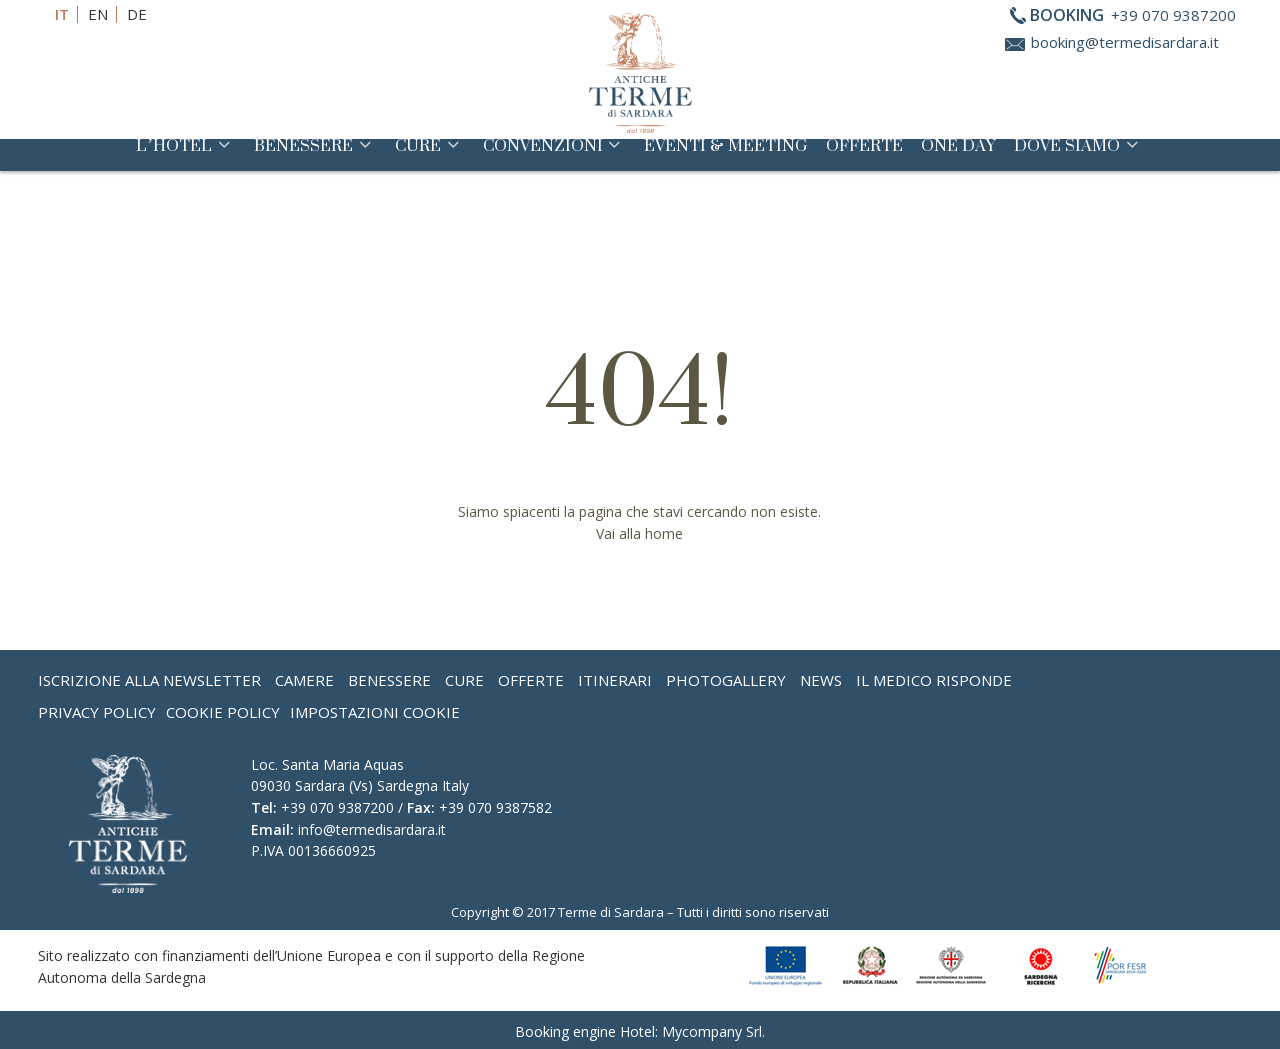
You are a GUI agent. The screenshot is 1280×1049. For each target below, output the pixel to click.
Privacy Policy (97, 712)
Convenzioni (555, 155)
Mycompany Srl (712, 1031)
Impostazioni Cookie (375, 712)
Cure (430, 155)
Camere (304, 680)
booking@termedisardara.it (1125, 42)
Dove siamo (1079, 155)
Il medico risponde (934, 680)
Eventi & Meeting (726, 155)
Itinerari (615, 680)
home (664, 533)
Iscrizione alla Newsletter (149, 680)
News (821, 680)
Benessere (315, 155)
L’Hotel (186, 155)
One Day (958, 155)
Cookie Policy (223, 712)
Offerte (864, 155)
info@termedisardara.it (372, 829)
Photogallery (726, 680)
